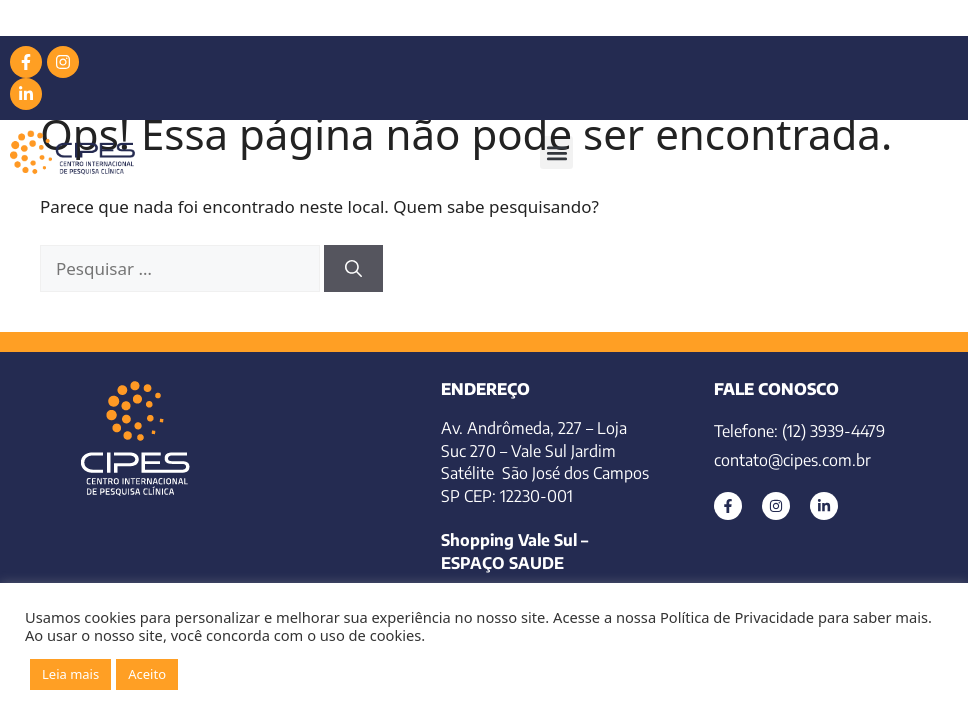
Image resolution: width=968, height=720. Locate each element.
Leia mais (70, 674)
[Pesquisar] (353, 269)
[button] (556, 152)
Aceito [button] (147, 674)
